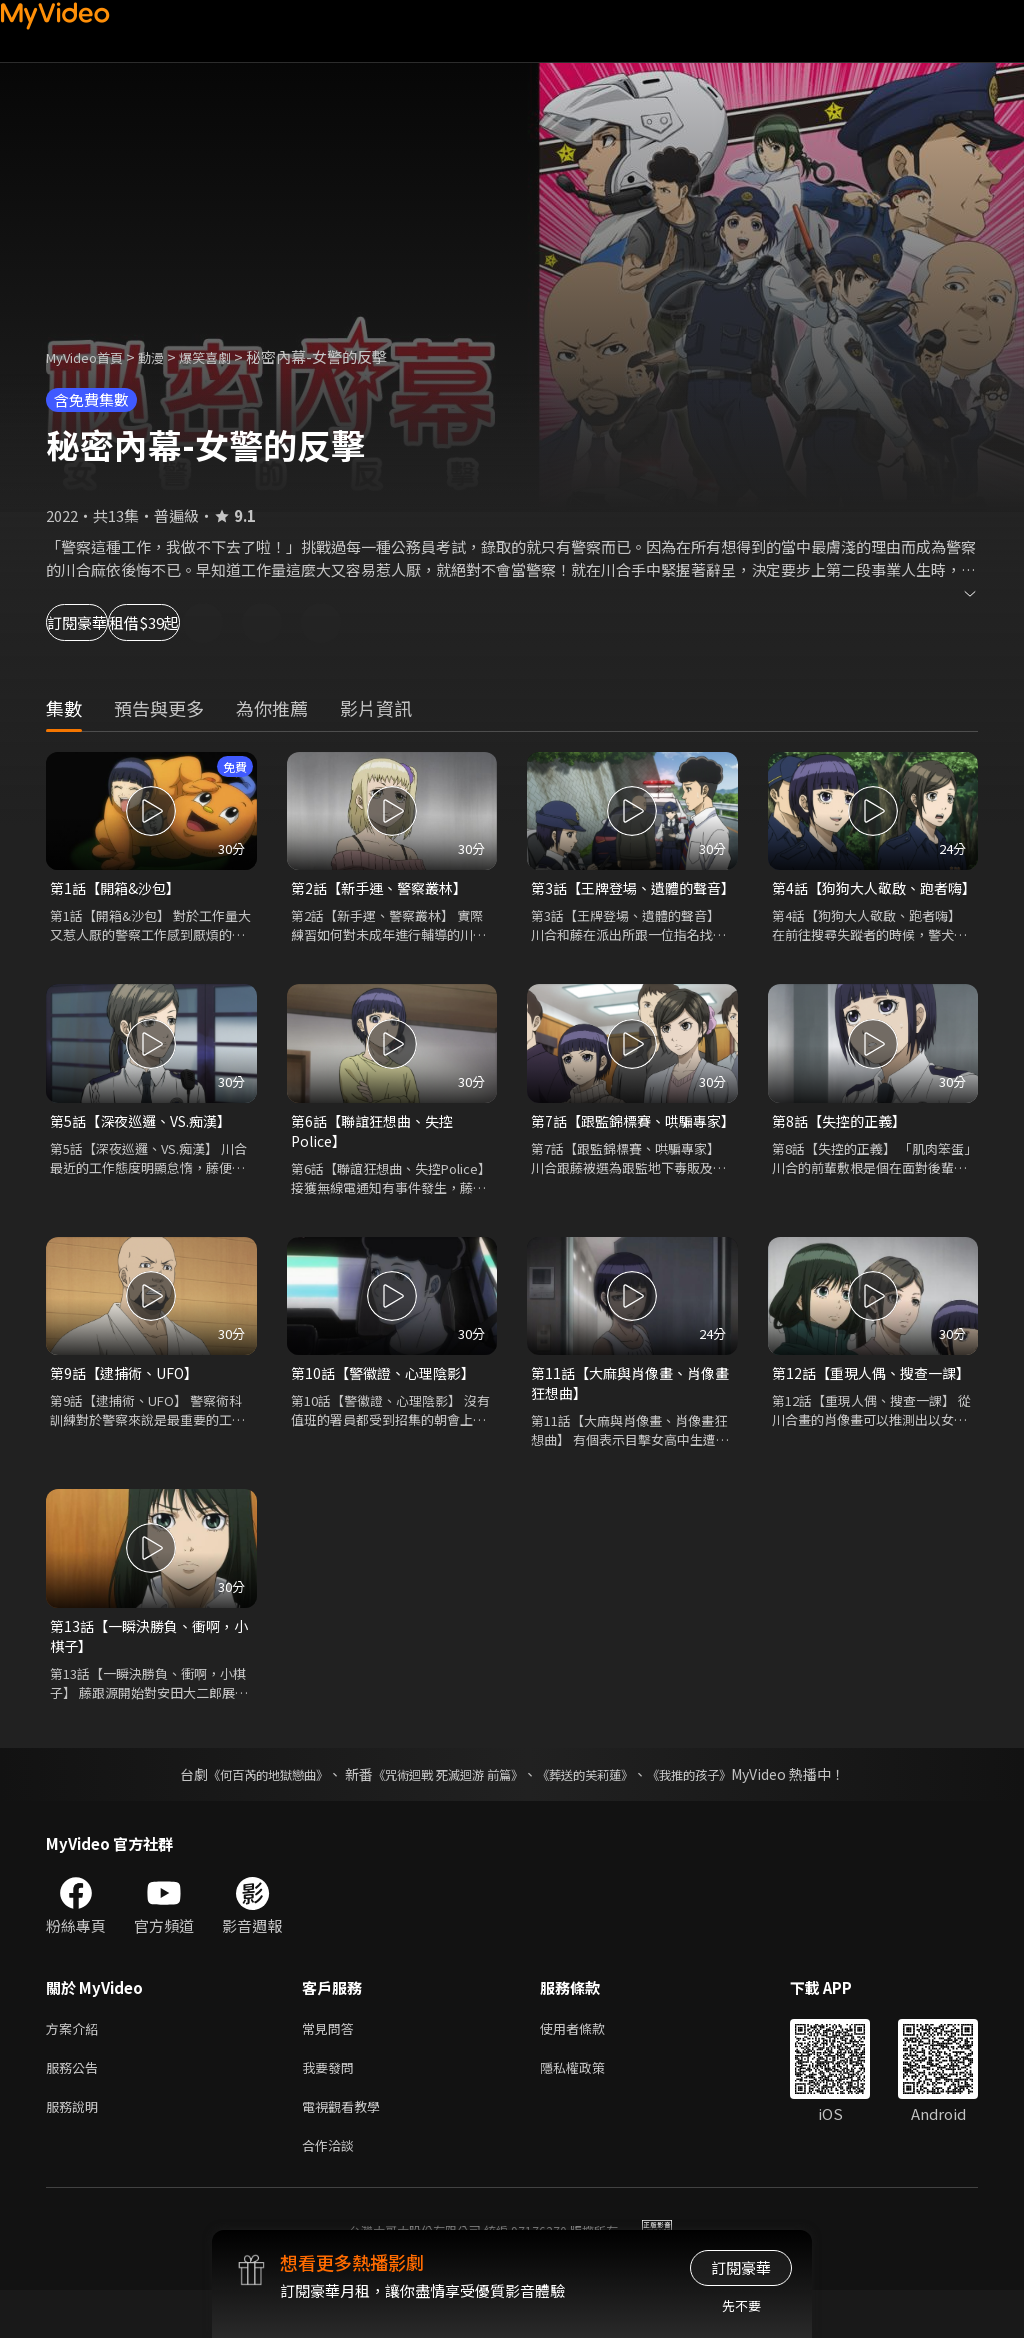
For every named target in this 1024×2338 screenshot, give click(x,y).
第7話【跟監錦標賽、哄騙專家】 (625, 1156)
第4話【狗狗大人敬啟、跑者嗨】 (866, 899)
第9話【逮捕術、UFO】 (130, 1401)
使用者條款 (589, 2065)
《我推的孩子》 (719, 1810)
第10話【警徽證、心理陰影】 (389, 1401)
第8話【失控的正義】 (843, 1145)
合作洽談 (332, 2191)
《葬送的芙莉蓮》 (600, 1810)
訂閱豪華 (101, 622)
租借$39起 (232, 622)
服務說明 (76, 2149)
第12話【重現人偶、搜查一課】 (862, 1412)
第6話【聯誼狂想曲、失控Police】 (377, 1156)
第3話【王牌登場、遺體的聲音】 (625, 899)
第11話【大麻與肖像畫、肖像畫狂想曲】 (629, 1412)
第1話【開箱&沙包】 (119, 888)
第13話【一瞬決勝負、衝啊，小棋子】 (148, 1669)
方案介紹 (76, 2065)
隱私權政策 (589, 2107)
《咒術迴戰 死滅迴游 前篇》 (443, 1810)
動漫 (167, 356)
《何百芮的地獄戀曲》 (241, 1810)
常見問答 (332, 2065)
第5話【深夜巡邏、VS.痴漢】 (147, 1145)
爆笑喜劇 (227, 356)
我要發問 (332, 2107)
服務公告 (76, 2107)
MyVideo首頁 (91, 356)
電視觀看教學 (347, 2149)
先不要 (741, 2305)
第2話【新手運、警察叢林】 (385, 888)
